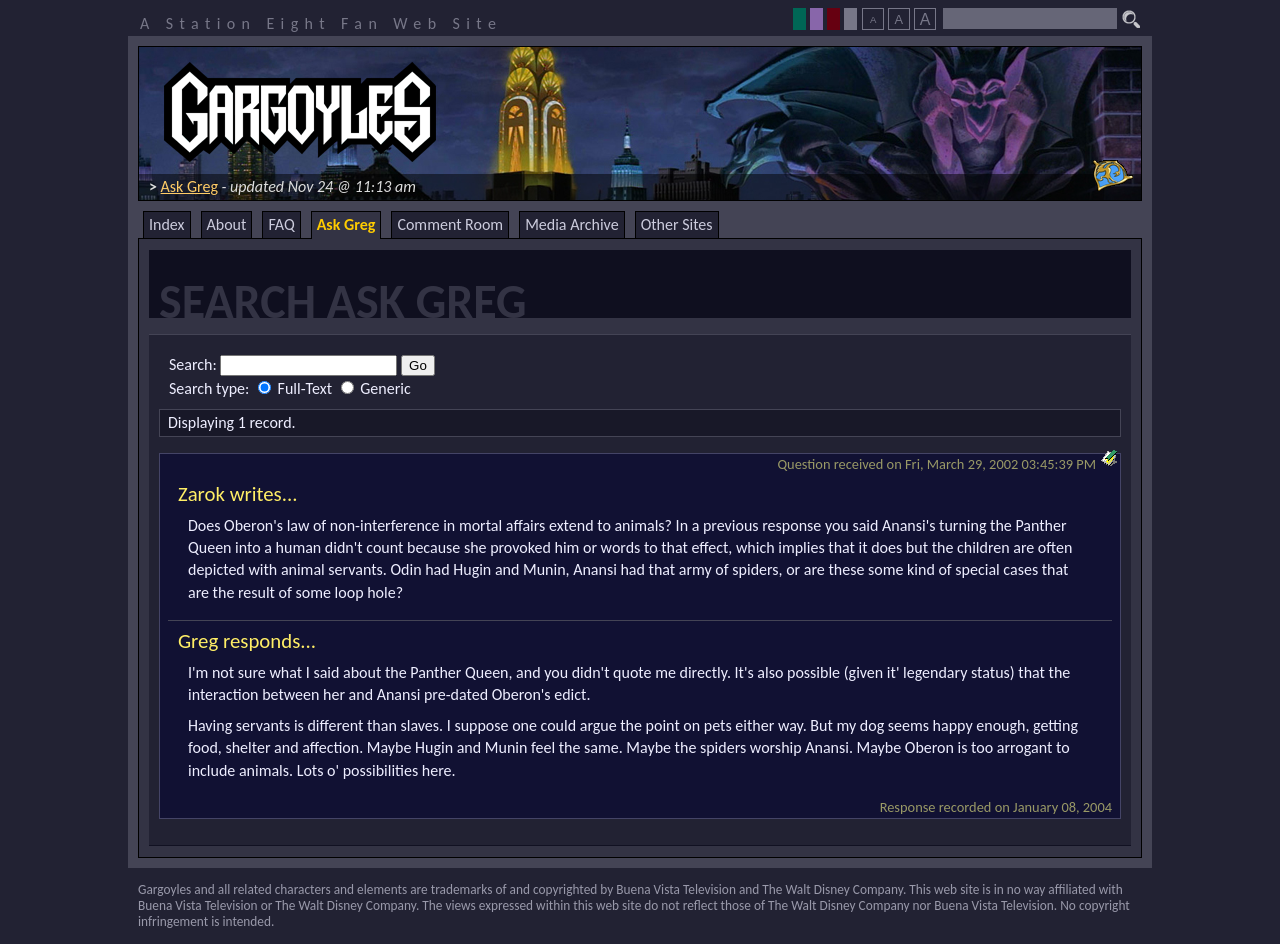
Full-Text (297, 388)
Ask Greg (189, 186)
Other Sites (677, 224)
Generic (376, 388)
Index (167, 224)
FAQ (281, 224)
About (227, 224)
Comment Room (450, 224)
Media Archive (571, 224)
